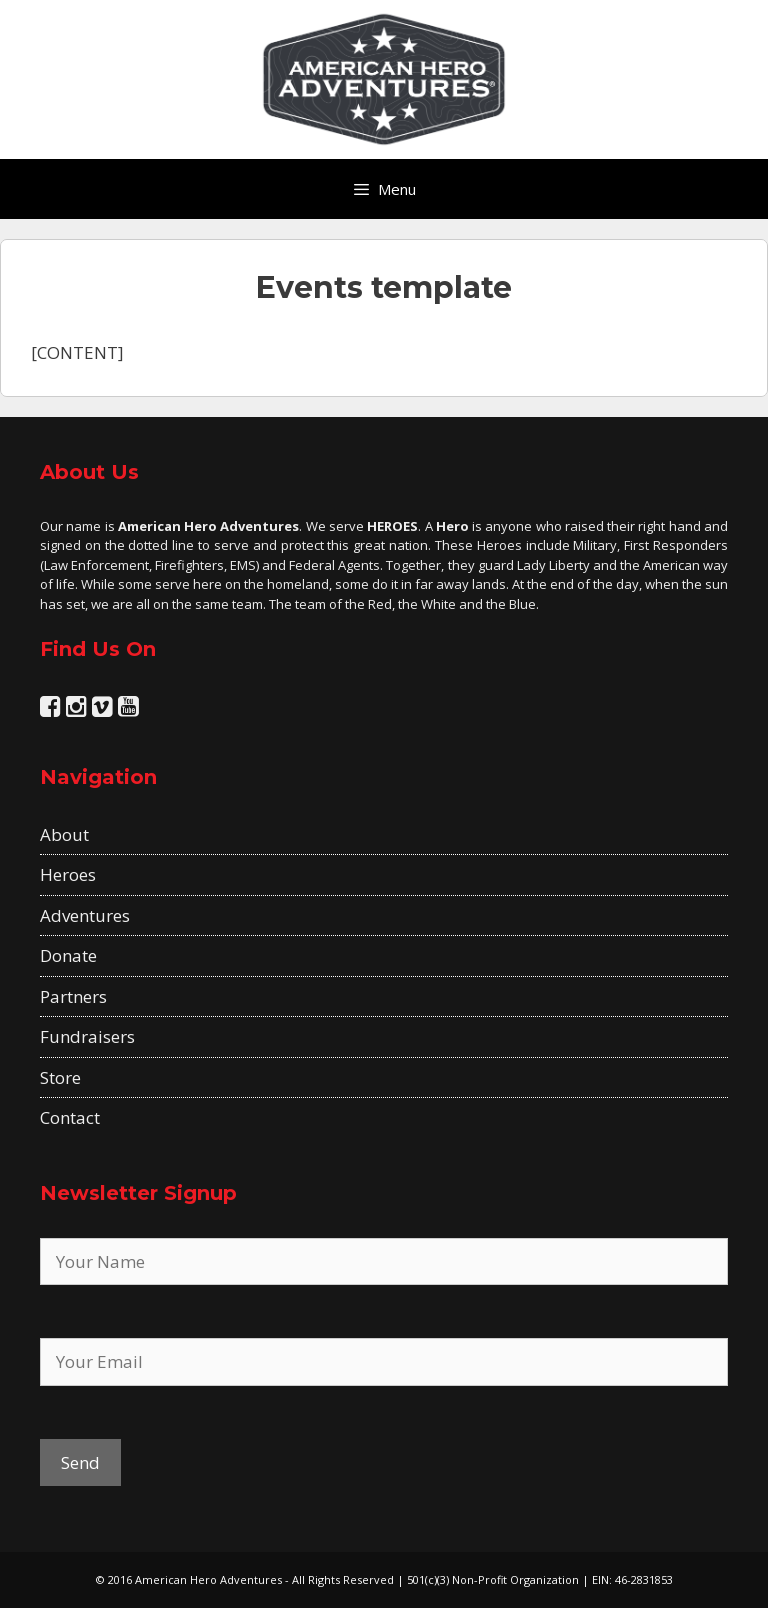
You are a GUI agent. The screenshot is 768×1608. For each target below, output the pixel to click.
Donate (68, 955)
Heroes (68, 874)
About (64, 834)
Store (60, 1077)
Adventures (85, 915)
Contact (70, 1117)
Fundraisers (87, 1036)
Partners (73, 996)
